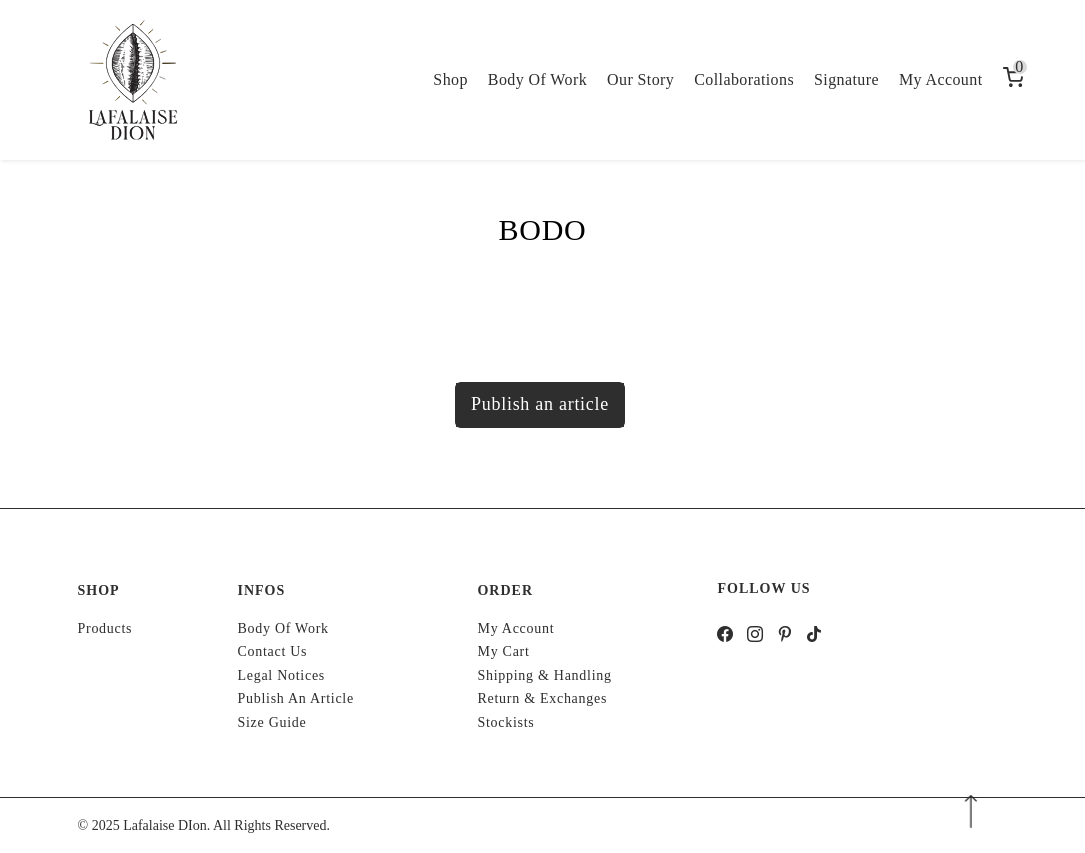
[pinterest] (785, 636)
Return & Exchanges (542, 698)
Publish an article (540, 404)
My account (515, 628)
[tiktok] (814, 636)
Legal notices (281, 675)
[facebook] (725, 636)
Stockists (505, 722)
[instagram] (755, 636)
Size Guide (271, 722)
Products (105, 628)
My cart (503, 651)
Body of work (282, 628)
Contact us (272, 651)
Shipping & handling (544, 675)
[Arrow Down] (970, 811)
